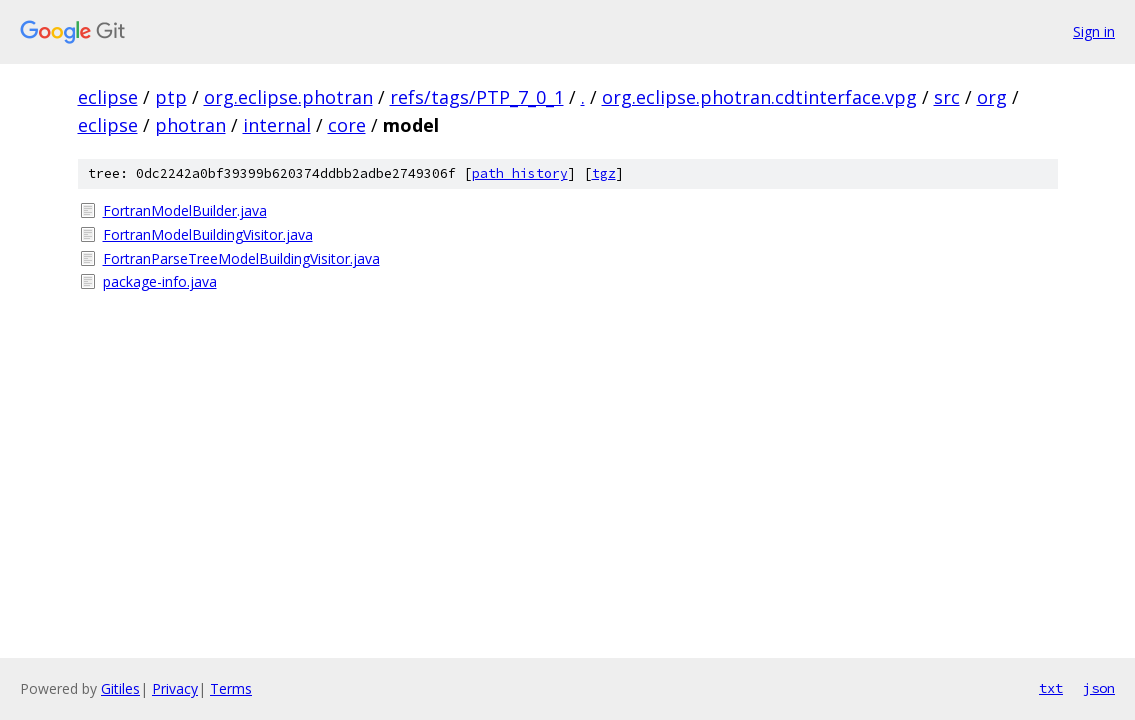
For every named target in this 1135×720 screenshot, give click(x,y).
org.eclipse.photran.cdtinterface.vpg (759, 97)
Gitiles (120, 688)
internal (277, 125)
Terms (231, 688)
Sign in (1094, 31)
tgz (604, 173)
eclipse (108, 97)
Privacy (175, 688)
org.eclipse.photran (288, 97)
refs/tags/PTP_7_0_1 (477, 97)
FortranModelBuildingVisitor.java (208, 234)
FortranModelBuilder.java (185, 210)
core (347, 125)
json (1099, 688)
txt (1051, 688)
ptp (171, 97)
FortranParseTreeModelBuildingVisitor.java (241, 258)
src (947, 97)
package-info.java (160, 281)
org (992, 97)
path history (520, 173)
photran (190, 125)
